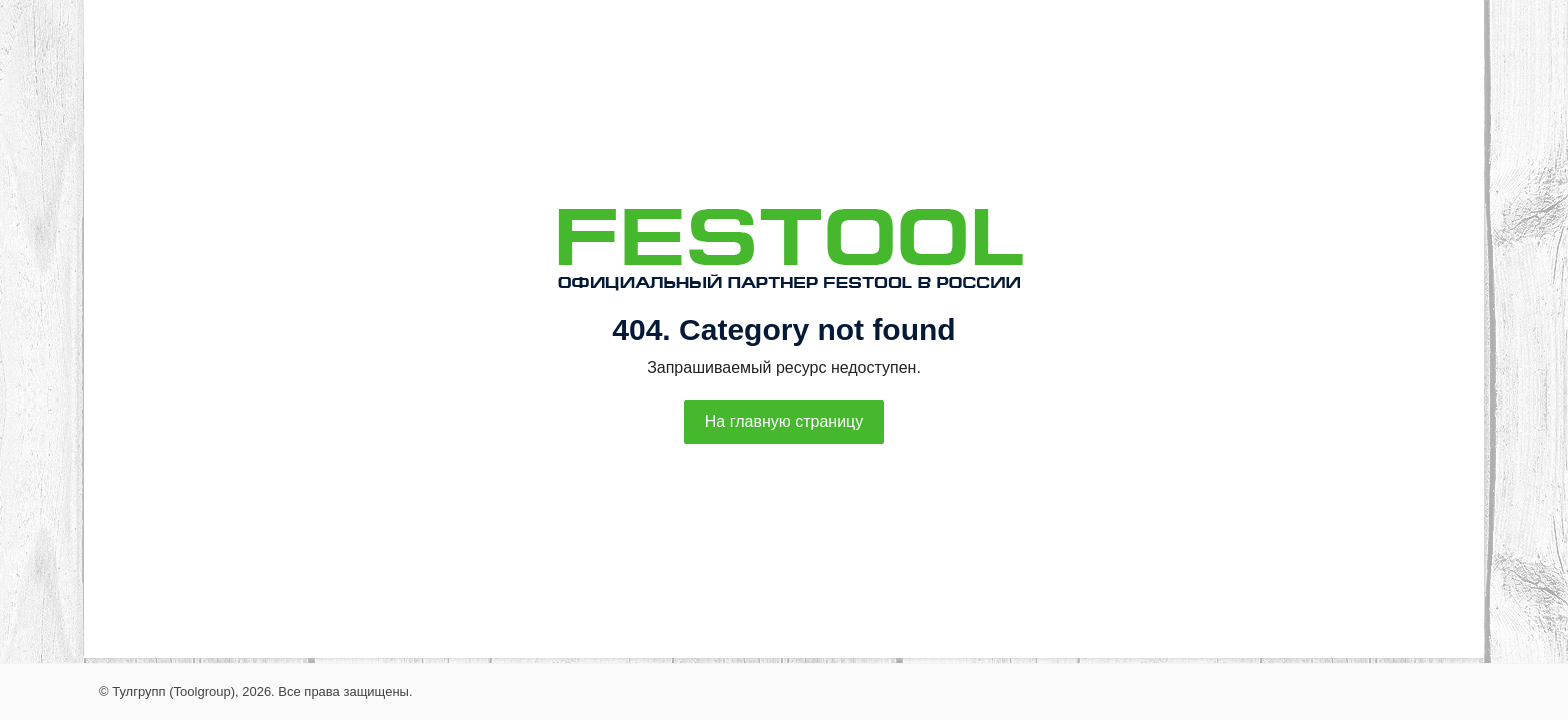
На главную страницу (784, 421)
